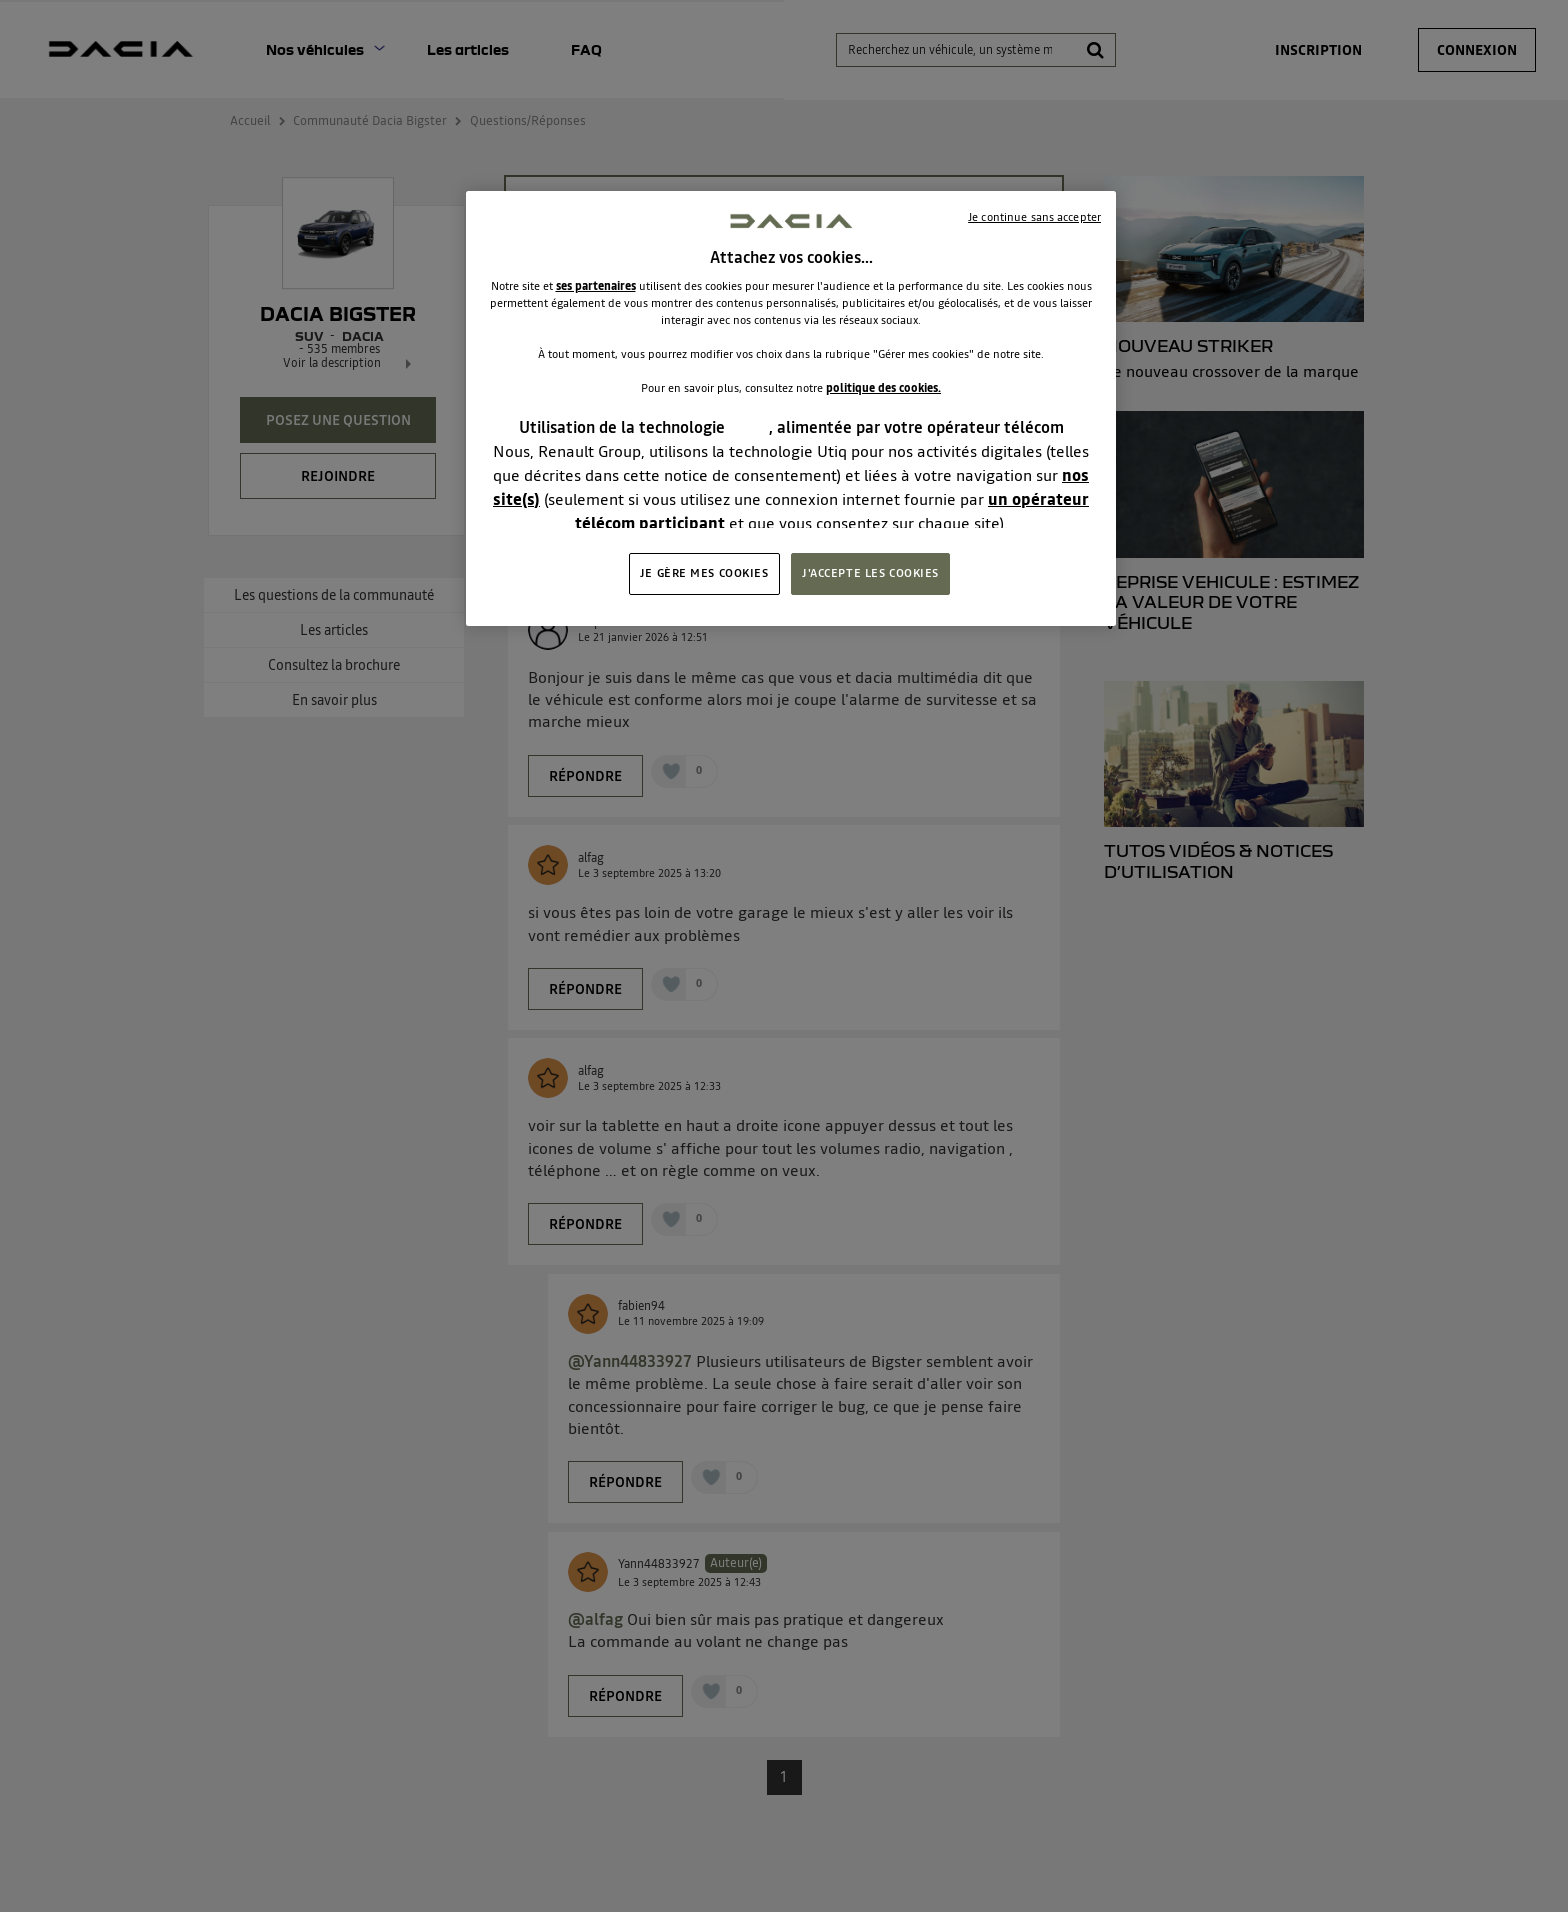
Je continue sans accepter (1034, 217)
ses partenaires (596, 286)
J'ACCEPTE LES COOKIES (870, 573)
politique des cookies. (883, 388)
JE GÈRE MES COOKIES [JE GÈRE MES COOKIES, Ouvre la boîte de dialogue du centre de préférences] (704, 573)
